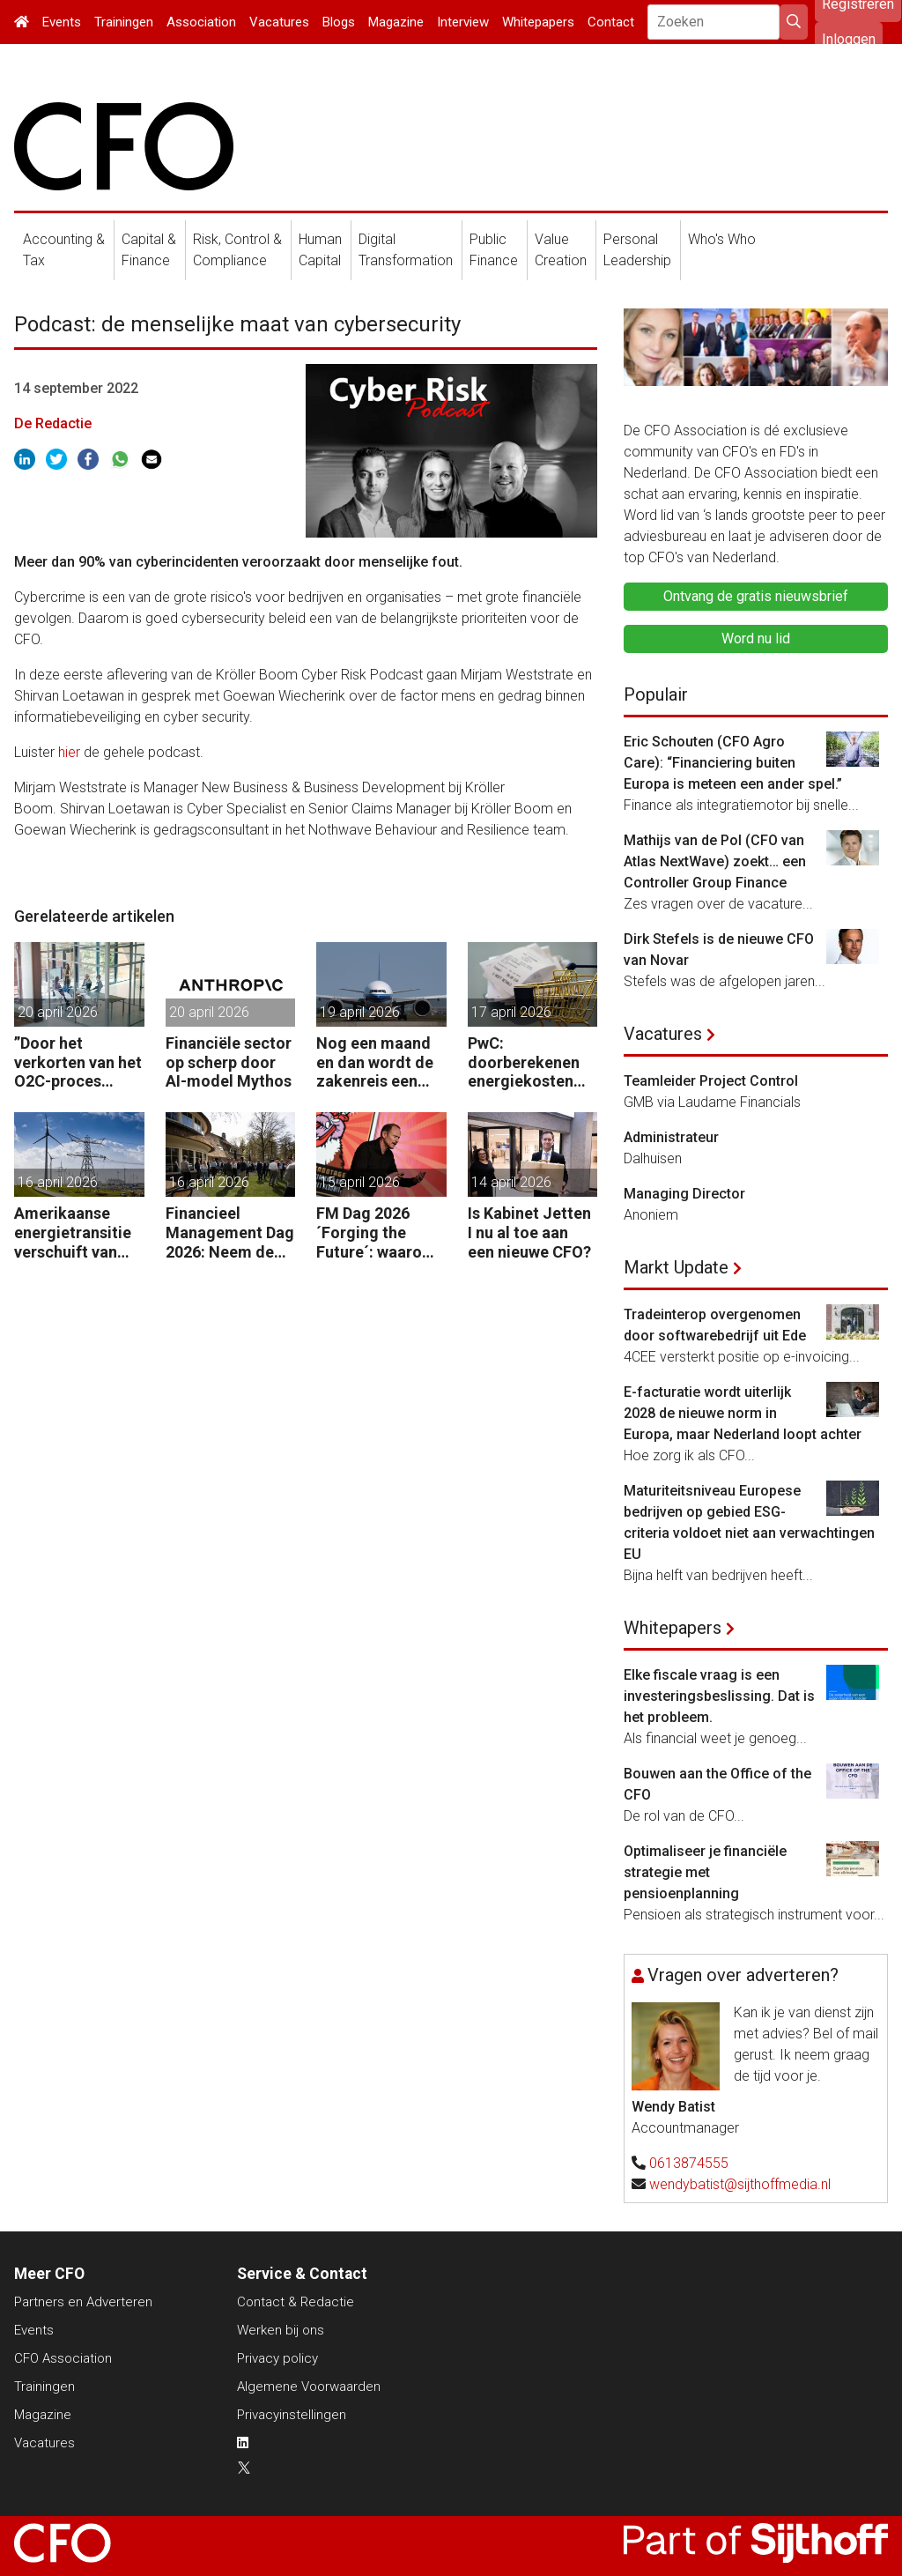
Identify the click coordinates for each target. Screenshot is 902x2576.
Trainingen (123, 22)
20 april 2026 (58, 1012)
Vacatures (279, 22)
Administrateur (671, 1137)
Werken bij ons (280, 2330)
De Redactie (53, 423)
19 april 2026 (360, 1012)
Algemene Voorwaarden (309, 2386)
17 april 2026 (511, 1012)
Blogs (338, 22)
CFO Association (63, 2358)
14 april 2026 (511, 1182)
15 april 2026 (360, 1182)
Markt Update (676, 1267)
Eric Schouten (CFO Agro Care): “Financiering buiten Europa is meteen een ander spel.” (733, 762)
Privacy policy (277, 2358)
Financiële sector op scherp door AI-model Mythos (229, 1062)
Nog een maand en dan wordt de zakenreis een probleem (374, 1062)
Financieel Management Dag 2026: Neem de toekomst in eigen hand (230, 1232)
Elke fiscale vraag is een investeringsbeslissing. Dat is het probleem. (719, 1696)
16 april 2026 (58, 1182)
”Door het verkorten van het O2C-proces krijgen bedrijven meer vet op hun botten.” (78, 1062)
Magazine (396, 22)
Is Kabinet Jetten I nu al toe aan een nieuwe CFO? (529, 1232)
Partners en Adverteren (83, 2302)
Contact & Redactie (295, 2302)
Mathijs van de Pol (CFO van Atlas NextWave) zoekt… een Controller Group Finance (715, 861)
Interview (463, 22)
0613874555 (688, 2163)
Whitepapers (538, 22)
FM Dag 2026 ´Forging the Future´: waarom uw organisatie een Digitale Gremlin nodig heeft (376, 1232)
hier (69, 752)
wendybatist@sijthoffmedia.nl (740, 2184)
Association (201, 22)
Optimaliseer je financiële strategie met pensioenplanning (705, 1872)
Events (61, 22)
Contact (611, 22)
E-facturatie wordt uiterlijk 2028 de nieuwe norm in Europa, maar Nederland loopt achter (742, 1413)
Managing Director (684, 1193)
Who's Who (722, 239)
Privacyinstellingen (291, 2415)
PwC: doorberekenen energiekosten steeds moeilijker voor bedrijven (531, 1062)
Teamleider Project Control (711, 1081)
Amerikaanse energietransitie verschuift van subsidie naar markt (72, 1232)
